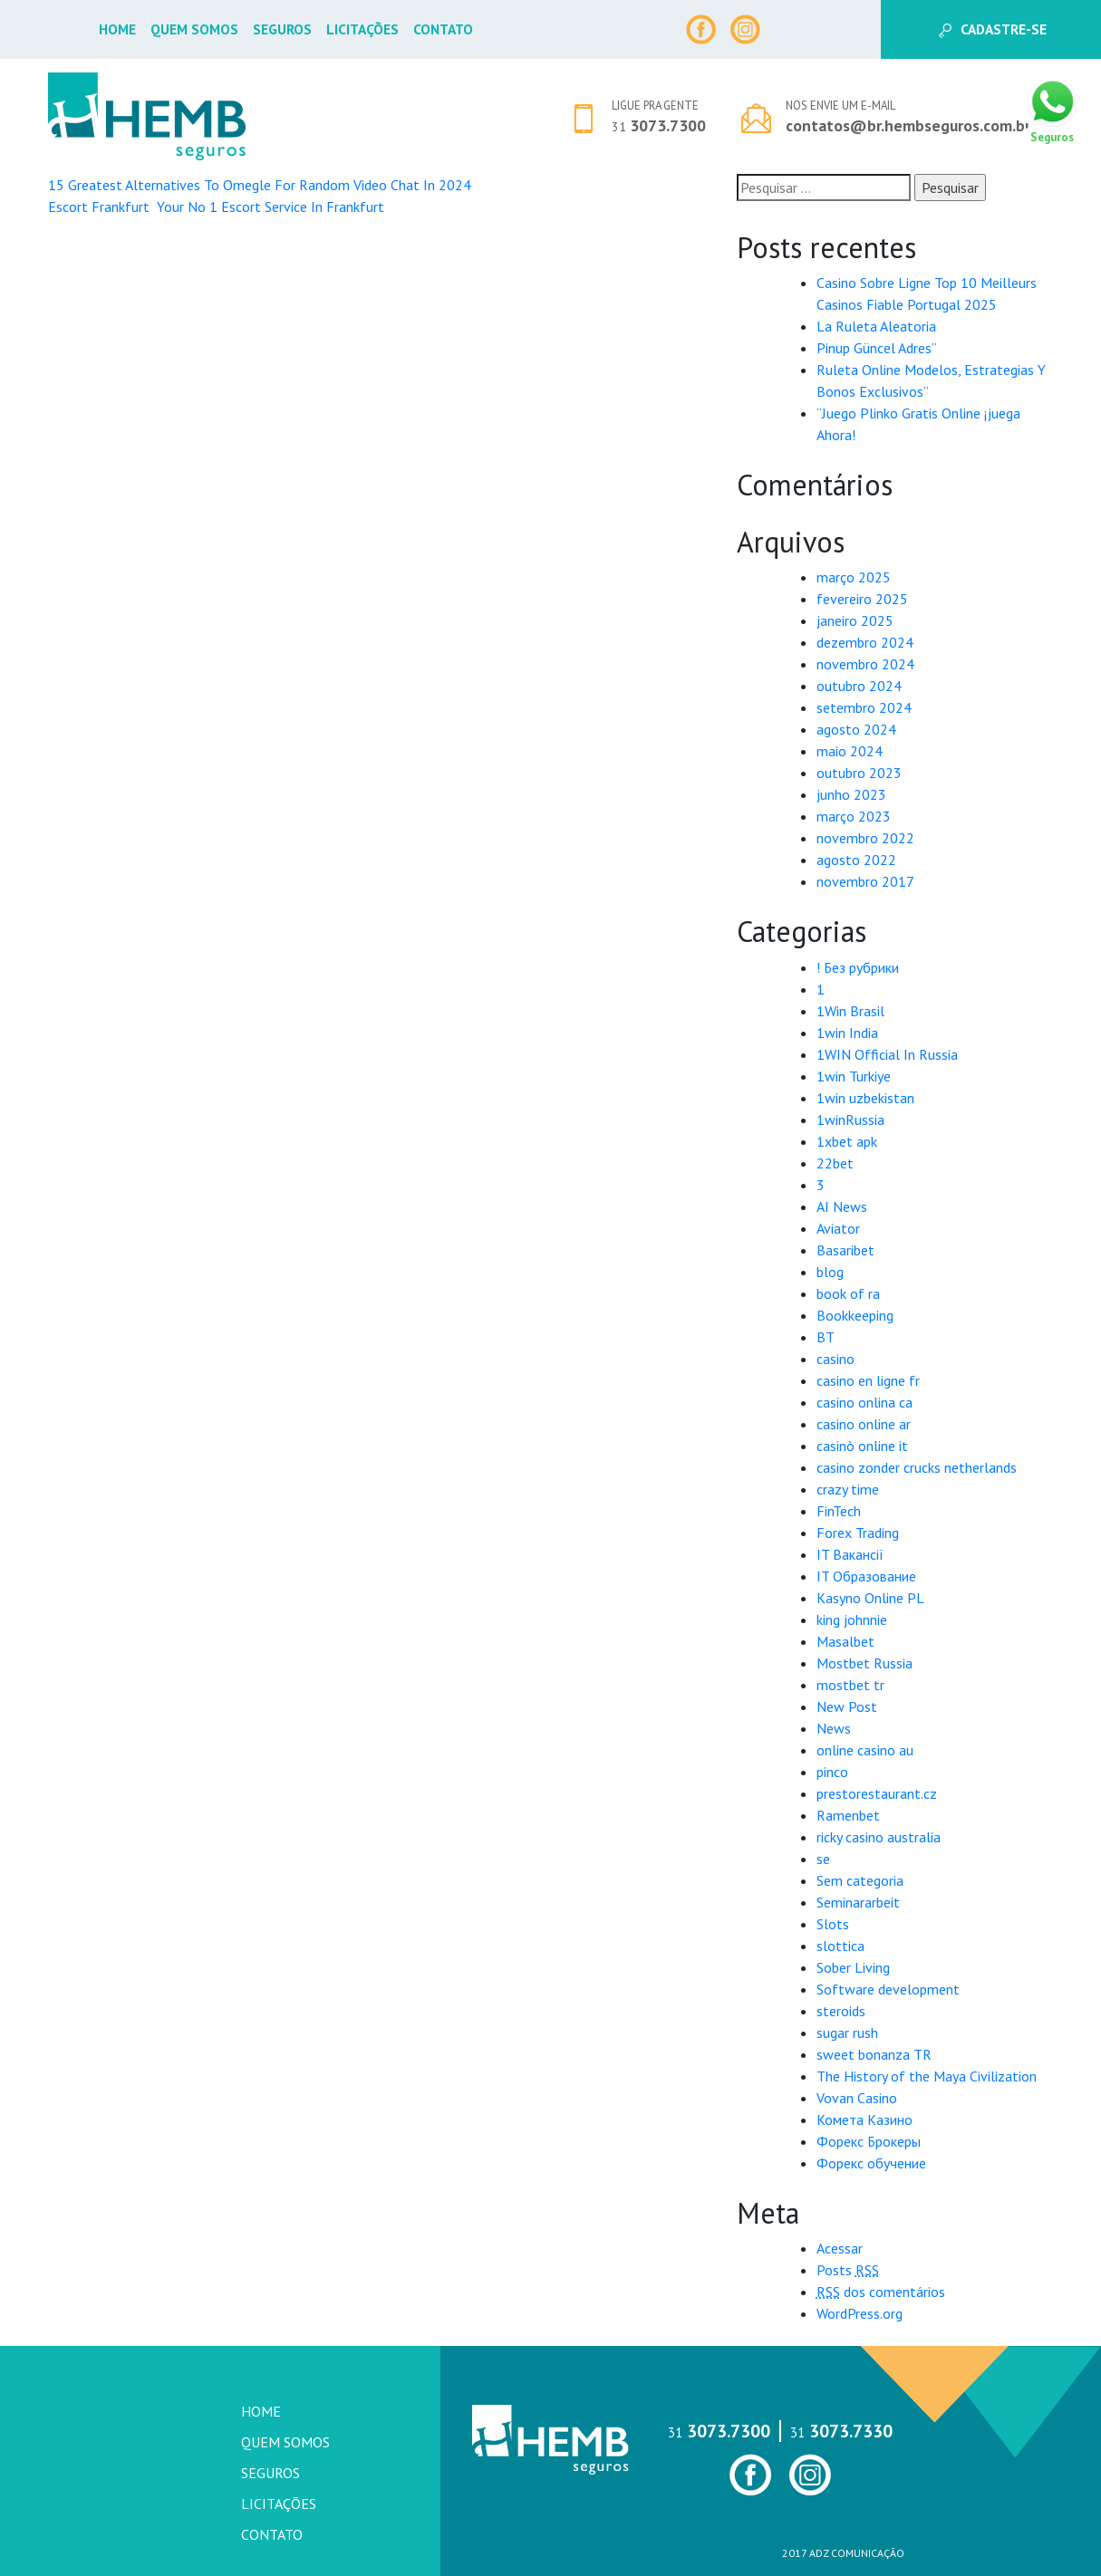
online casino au (864, 1750)
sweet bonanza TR (874, 2054)
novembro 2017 (865, 881)
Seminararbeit (858, 1902)
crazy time (847, 1489)
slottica (840, 1946)
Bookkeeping (854, 1315)
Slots (832, 1924)
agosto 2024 (856, 729)
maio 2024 (849, 751)
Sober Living (853, 1967)
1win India (847, 1033)
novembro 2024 (865, 664)
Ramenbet (848, 1815)
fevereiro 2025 (862, 599)
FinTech (838, 1511)
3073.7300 (659, 125)
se (823, 1859)
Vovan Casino (856, 2098)
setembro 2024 (864, 707)
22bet (835, 1163)
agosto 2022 (856, 860)
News (833, 1728)
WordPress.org (859, 2313)
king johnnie (851, 1619)
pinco (832, 1772)
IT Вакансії (850, 1554)
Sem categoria (859, 1880)
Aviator (838, 1228)
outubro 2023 (859, 773)
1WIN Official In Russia (887, 1054)
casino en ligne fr (868, 1380)
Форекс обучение (871, 2163)
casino (835, 1359)
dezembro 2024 (864, 642)
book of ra (848, 1293)
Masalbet (845, 1641)
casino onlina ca (864, 1402)
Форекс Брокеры (868, 2141)
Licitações (362, 29)
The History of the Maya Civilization (926, 2076)
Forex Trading (857, 1532)
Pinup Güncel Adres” (876, 348)
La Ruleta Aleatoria (876, 326)
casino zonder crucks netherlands (916, 1467)
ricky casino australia (878, 1837)
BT (825, 1337)
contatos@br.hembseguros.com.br (908, 125)
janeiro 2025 (854, 620)
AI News (841, 1206)
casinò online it (862, 1446)
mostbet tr (850, 1685)
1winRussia (850, 1119)
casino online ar (863, 1424)
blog (830, 1272)
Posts (847, 2270)
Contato (443, 29)
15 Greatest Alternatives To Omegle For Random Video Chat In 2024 (259, 185)
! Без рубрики (857, 967)
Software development (888, 1989)
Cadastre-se (993, 29)
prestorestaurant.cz (876, 1793)
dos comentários (880, 2292)
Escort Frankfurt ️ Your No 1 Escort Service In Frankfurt (216, 206)
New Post (846, 1706)
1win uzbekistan (865, 1098)
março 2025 (853, 577)
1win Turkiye (853, 1076)
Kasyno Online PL (870, 1598)
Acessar (839, 2248)
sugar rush (847, 2032)
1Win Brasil (850, 1011)
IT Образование (866, 1576)
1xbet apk (846, 1141)
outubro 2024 (859, 686)
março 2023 (853, 816)
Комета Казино (864, 2119)
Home (117, 29)
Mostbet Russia (864, 1663)
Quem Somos (194, 29)
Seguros (282, 29)
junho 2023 (851, 794)
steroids (840, 2011)
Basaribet (845, 1250)
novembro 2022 (865, 838)
